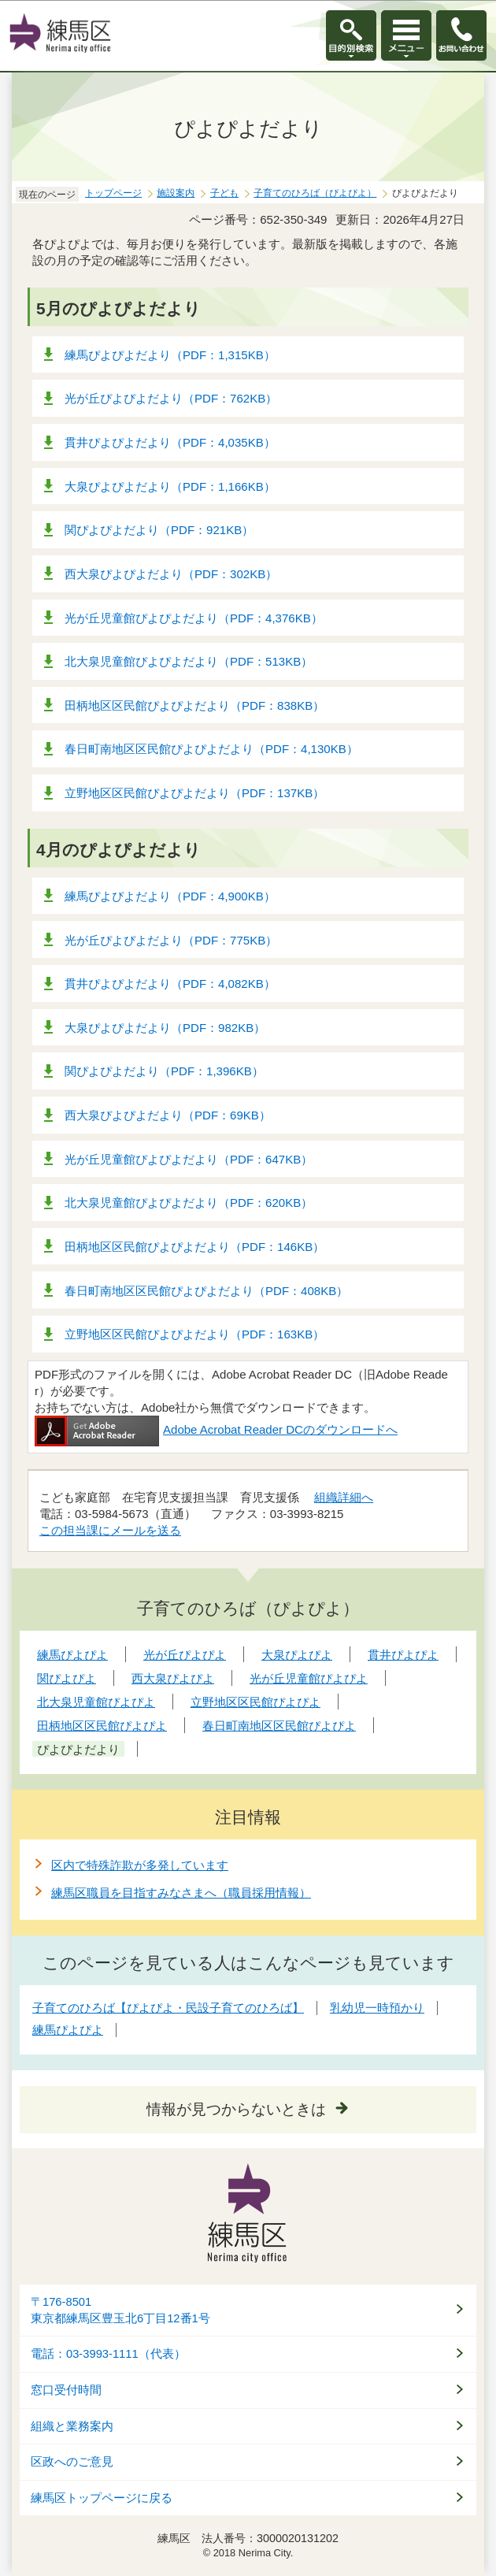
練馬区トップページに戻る (101, 2498)
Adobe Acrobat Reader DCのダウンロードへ (216, 1429)
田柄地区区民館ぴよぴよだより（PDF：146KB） (194, 1246)
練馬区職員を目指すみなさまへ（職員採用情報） (181, 1892)
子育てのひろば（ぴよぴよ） (315, 193)
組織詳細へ (343, 1497)
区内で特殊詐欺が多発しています (139, 1865)
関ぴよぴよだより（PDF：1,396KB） (164, 1071)
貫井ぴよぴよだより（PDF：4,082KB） (170, 983)
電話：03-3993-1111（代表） (108, 2354)
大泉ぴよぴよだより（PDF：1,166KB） (170, 486)
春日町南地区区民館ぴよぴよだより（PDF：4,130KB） (211, 748)
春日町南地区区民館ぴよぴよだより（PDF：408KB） (206, 1290)
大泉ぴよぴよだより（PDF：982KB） (165, 1027)
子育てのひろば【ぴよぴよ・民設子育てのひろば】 (168, 2007)
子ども (224, 193)
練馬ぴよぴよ (67, 2029)
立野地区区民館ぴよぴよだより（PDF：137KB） (194, 793)
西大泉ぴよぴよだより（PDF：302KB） (171, 574)
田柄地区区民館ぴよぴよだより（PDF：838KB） (194, 705)
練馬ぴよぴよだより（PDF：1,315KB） (170, 355)
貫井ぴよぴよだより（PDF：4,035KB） (170, 442)
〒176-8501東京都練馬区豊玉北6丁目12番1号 (120, 2310)
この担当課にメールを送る (110, 1530)
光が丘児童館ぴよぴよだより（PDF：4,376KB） (194, 618)
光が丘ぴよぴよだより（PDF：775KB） (171, 940)
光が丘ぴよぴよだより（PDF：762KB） (171, 398)
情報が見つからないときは (236, 2109)
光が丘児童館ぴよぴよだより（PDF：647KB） (189, 1159)
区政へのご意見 (72, 2461)
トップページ (113, 193)
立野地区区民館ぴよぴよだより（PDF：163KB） (194, 1334)
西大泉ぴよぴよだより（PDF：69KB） (168, 1115)
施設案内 (175, 193)
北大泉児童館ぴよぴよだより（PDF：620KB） (189, 1202)
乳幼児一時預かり (377, 2007)
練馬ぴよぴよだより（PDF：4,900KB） (170, 896)
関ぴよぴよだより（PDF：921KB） (159, 529)
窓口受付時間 (66, 2390)
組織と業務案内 (72, 2426)
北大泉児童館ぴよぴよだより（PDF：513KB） (189, 661)
